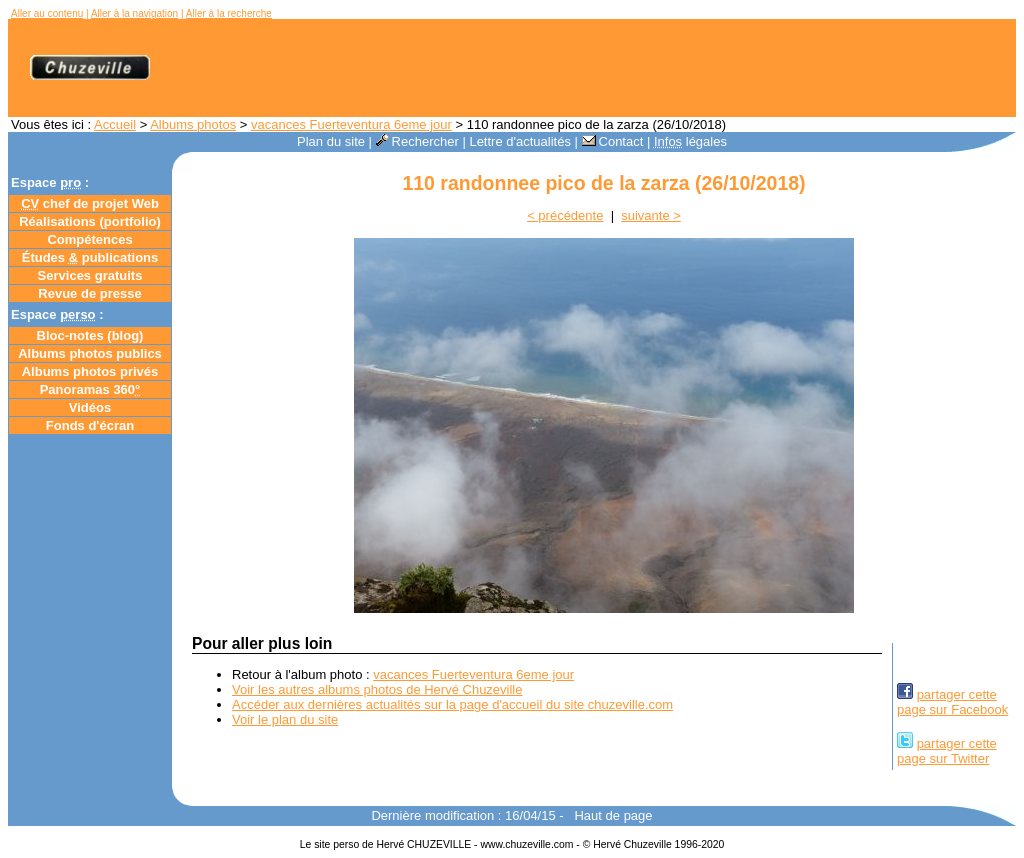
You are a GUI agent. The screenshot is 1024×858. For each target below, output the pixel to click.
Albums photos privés (90, 371)
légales (690, 141)
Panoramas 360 (90, 389)
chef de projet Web (90, 203)
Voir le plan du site (285, 719)
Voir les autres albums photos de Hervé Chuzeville (377, 689)
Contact (613, 141)
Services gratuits (90, 275)
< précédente (565, 215)
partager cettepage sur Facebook (952, 702)
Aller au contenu (47, 13)
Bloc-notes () (90, 335)
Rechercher (417, 141)
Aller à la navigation (134, 13)
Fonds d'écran (90, 425)
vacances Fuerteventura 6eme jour (351, 124)
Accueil (115, 124)
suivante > (651, 215)
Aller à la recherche (229, 13)
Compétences (89, 239)
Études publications (90, 257)
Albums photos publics (90, 353)
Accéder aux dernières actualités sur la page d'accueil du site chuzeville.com (452, 704)
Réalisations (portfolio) (90, 221)
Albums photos (193, 124)
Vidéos (90, 407)
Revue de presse (89, 293)
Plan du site (331, 141)
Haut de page (613, 815)
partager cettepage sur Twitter (947, 751)
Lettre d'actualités (520, 141)
